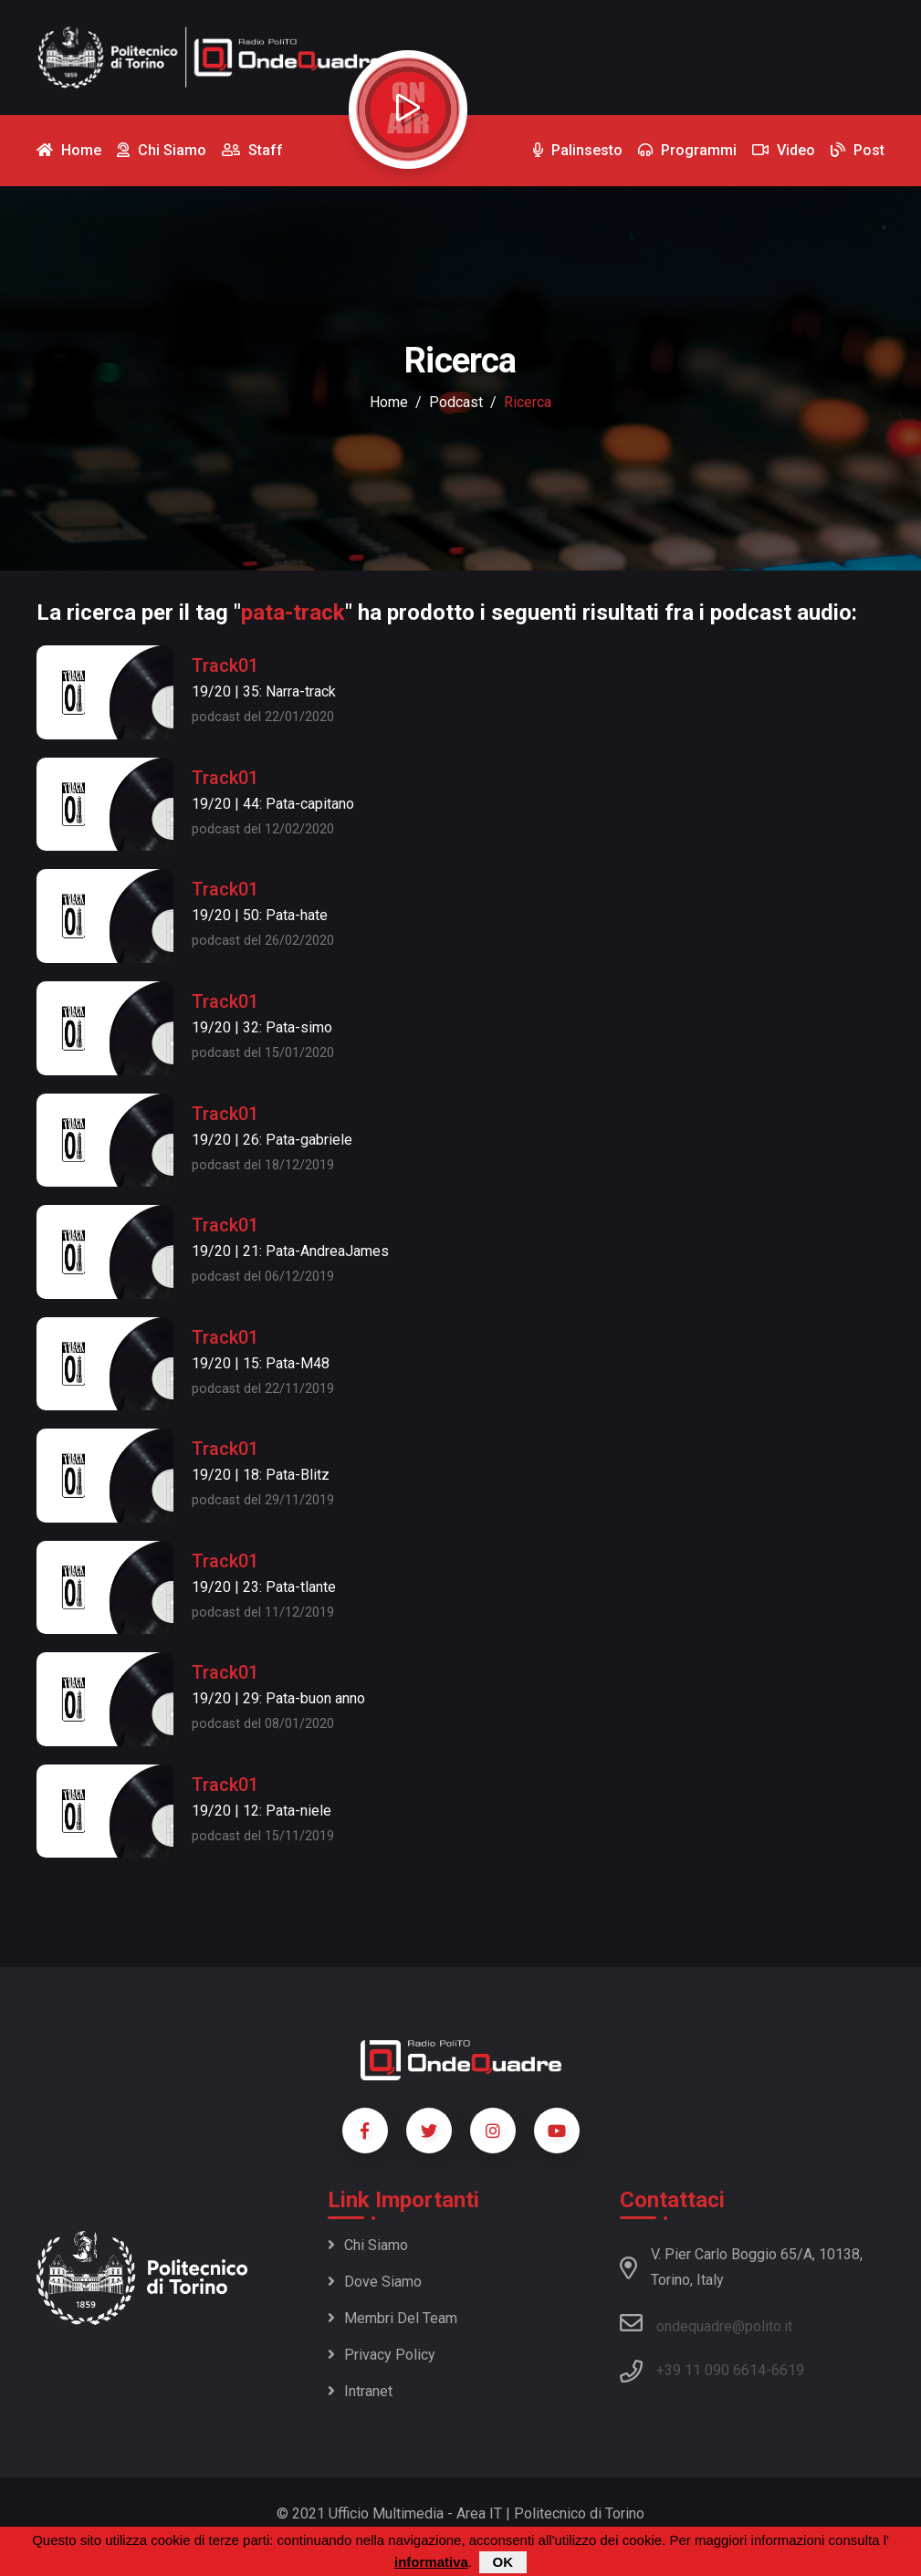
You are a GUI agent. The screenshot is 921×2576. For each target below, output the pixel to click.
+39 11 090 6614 (711, 2370)
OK (503, 2563)
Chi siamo (368, 2245)
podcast (456, 402)
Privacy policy (381, 2354)
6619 (787, 2370)
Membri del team (392, 2318)
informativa (431, 2563)
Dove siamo (375, 2281)
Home (389, 402)
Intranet (360, 2391)
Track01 (225, 665)
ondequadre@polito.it (706, 2323)
